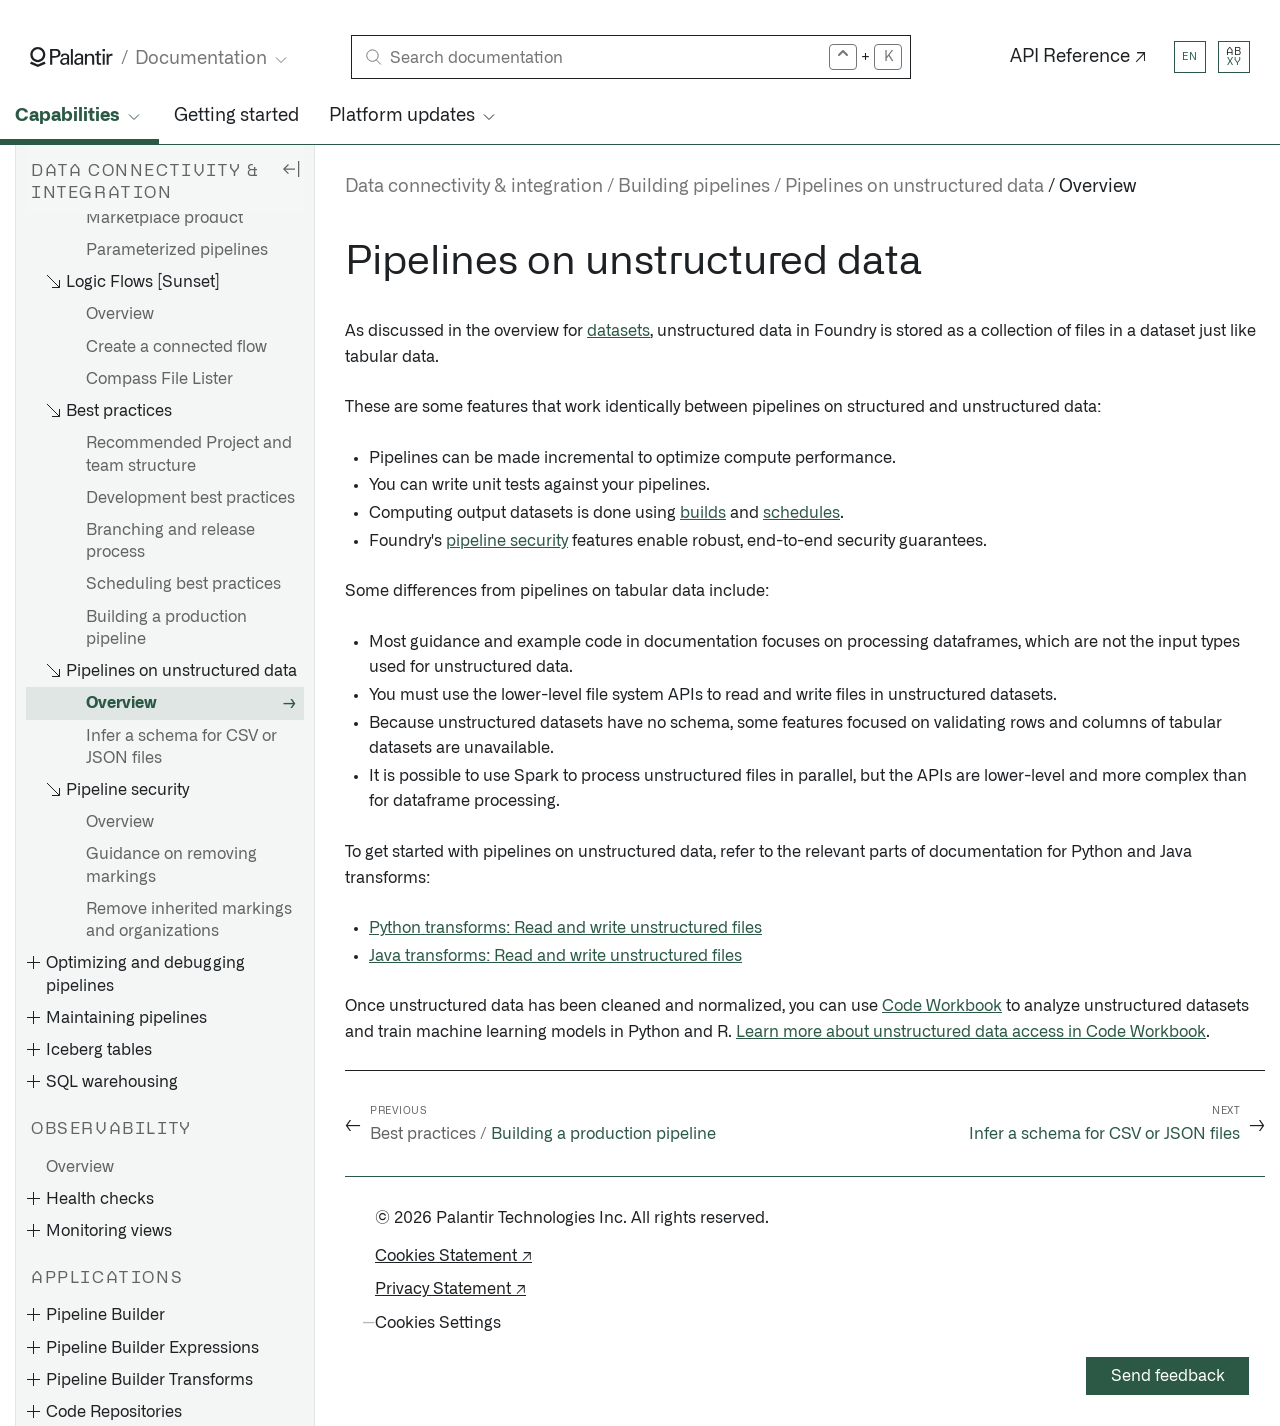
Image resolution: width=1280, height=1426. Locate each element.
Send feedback (1168, 1376)
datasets (618, 331)
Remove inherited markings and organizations (189, 920)
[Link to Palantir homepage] (71, 57)
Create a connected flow (176, 347)
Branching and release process (170, 541)
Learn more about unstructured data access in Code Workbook (971, 1032)
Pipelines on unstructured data (914, 187)
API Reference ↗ (1078, 57)
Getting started (236, 116)
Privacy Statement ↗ (450, 1289)
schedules (801, 513)
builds (703, 513)
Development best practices (190, 498)
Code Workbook (942, 1006)
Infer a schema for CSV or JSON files (181, 747)
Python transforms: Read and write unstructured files (565, 928)
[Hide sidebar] (291, 168)
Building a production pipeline (166, 628)
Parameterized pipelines (177, 250)
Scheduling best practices (183, 584)
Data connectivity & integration (474, 187)
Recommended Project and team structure (189, 454)
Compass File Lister (159, 379)
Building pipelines (694, 187)
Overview (120, 314)
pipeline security (507, 541)
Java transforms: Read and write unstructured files (555, 956)
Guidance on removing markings (171, 865)
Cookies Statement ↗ (453, 1256)
